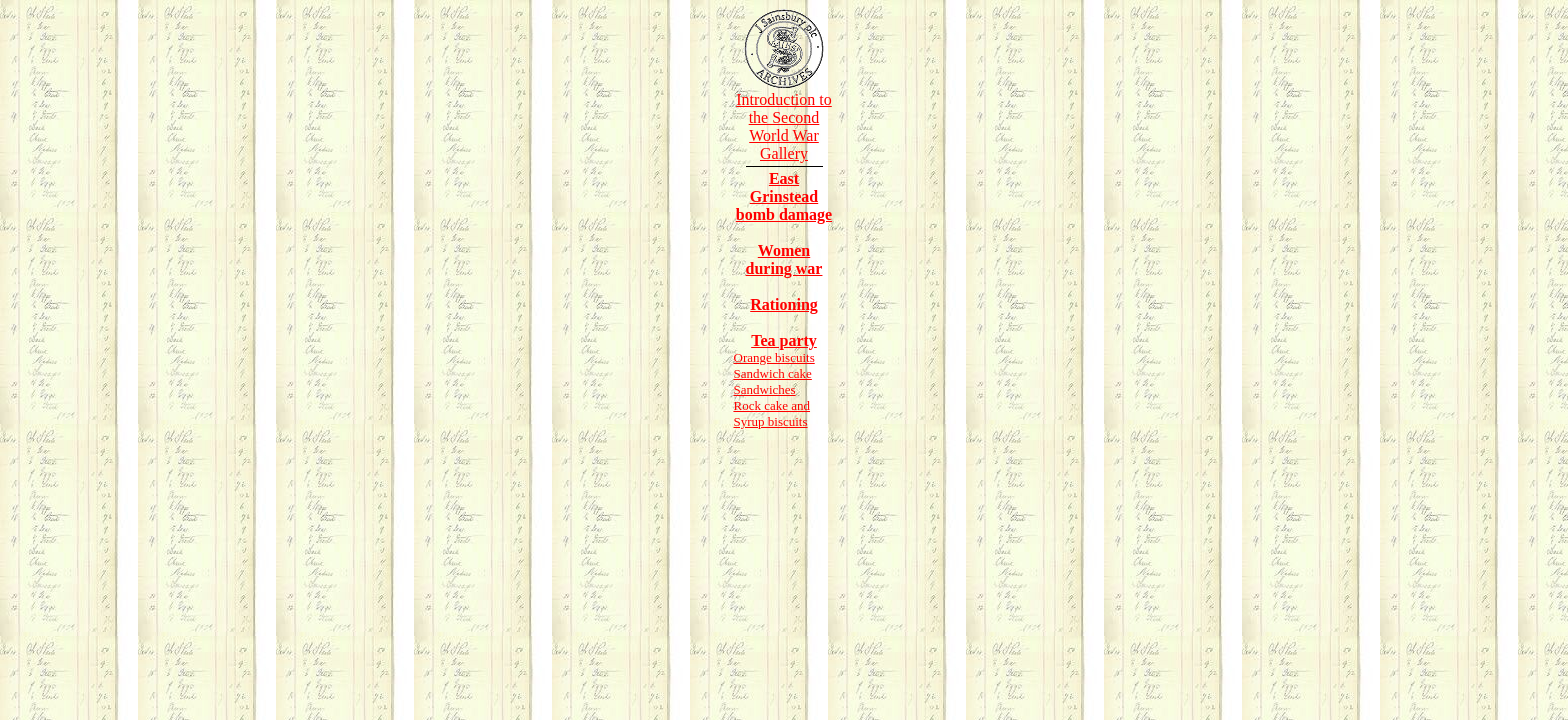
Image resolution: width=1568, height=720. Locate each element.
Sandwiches (765, 389)
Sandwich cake (773, 373)
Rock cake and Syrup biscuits (772, 413)
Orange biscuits (774, 357)
